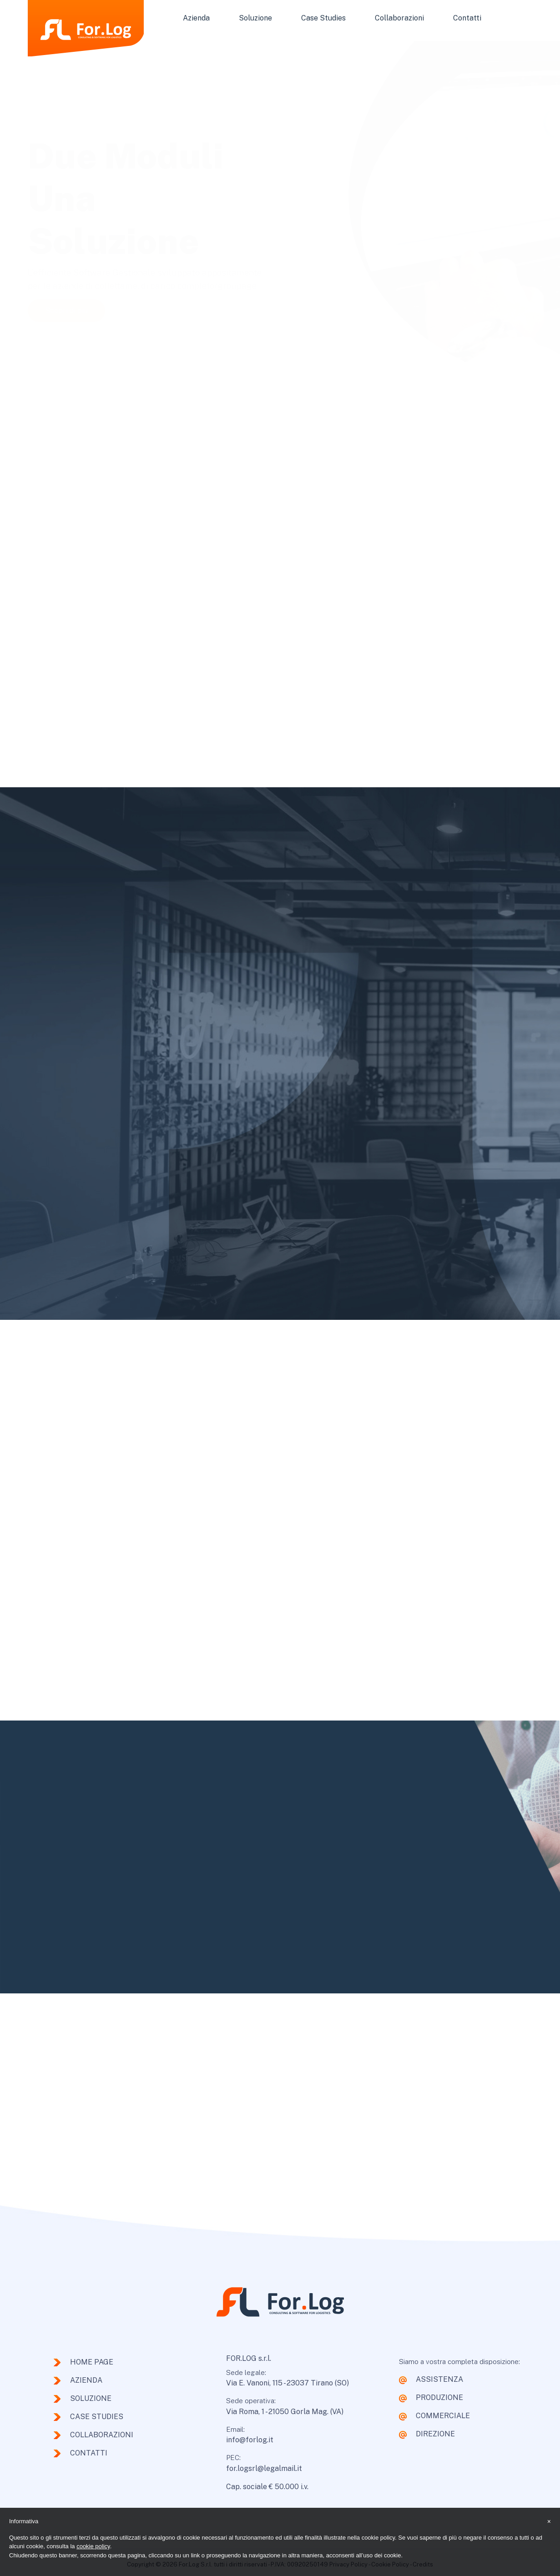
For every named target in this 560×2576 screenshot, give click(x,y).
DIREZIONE (435, 2434)
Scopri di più (66, 306)
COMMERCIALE (443, 2415)
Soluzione (255, 18)
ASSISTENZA (439, 2379)
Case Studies (323, 18)
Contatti (467, 18)
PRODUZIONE (439, 2397)
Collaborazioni (399, 18)
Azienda (196, 18)
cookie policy (93, 2546)
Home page (91, 2362)
